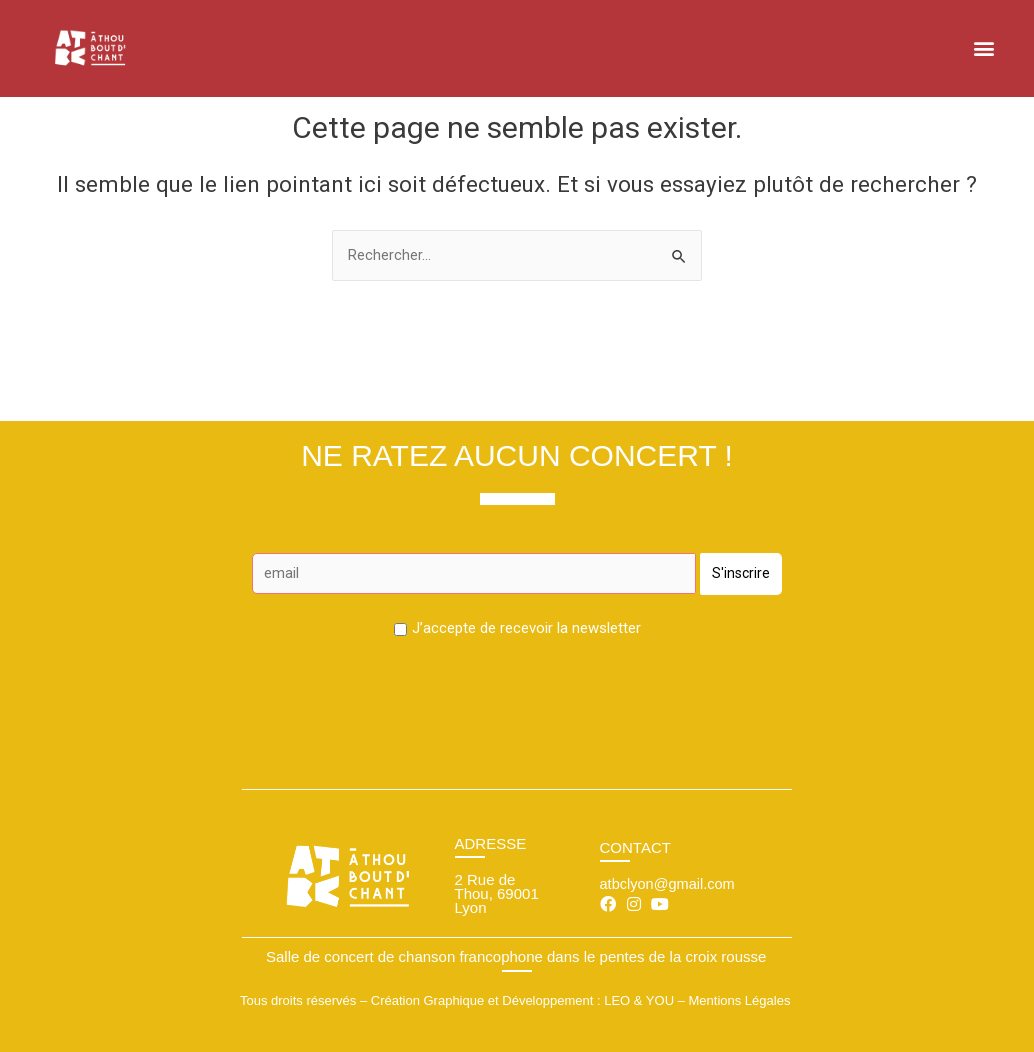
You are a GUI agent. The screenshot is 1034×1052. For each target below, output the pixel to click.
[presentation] (517, 693)
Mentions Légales (739, 1001)
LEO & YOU (639, 1001)
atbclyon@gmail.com (669, 883)
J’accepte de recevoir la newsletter (526, 629)
